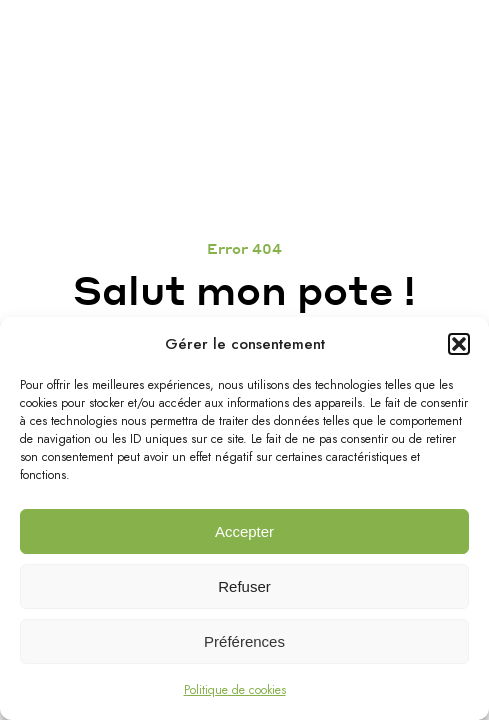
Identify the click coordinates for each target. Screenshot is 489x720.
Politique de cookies (235, 690)
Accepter (244, 531)
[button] (459, 344)
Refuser (244, 586)
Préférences (244, 641)
